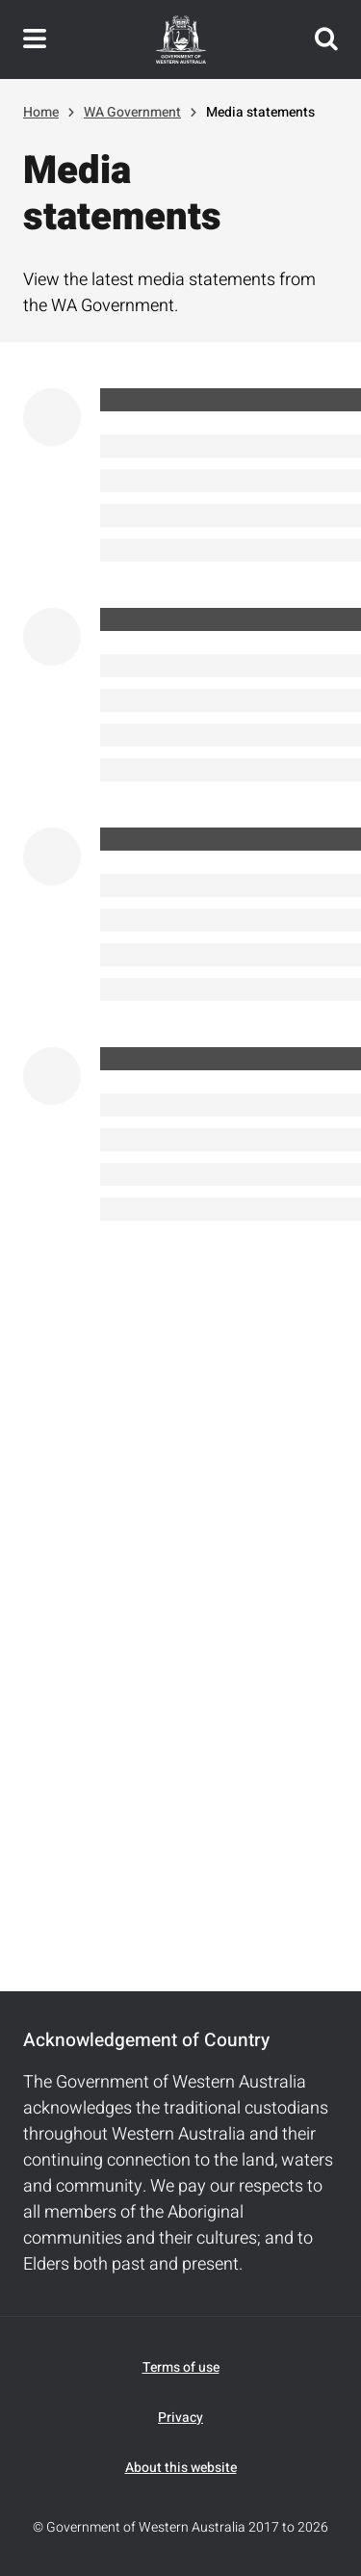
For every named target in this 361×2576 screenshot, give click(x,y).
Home (41, 112)
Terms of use (180, 2367)
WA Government (132, 112)
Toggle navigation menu (34, 39)
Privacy (180, 2417)
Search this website (326, 39)
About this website (181, 2468)
